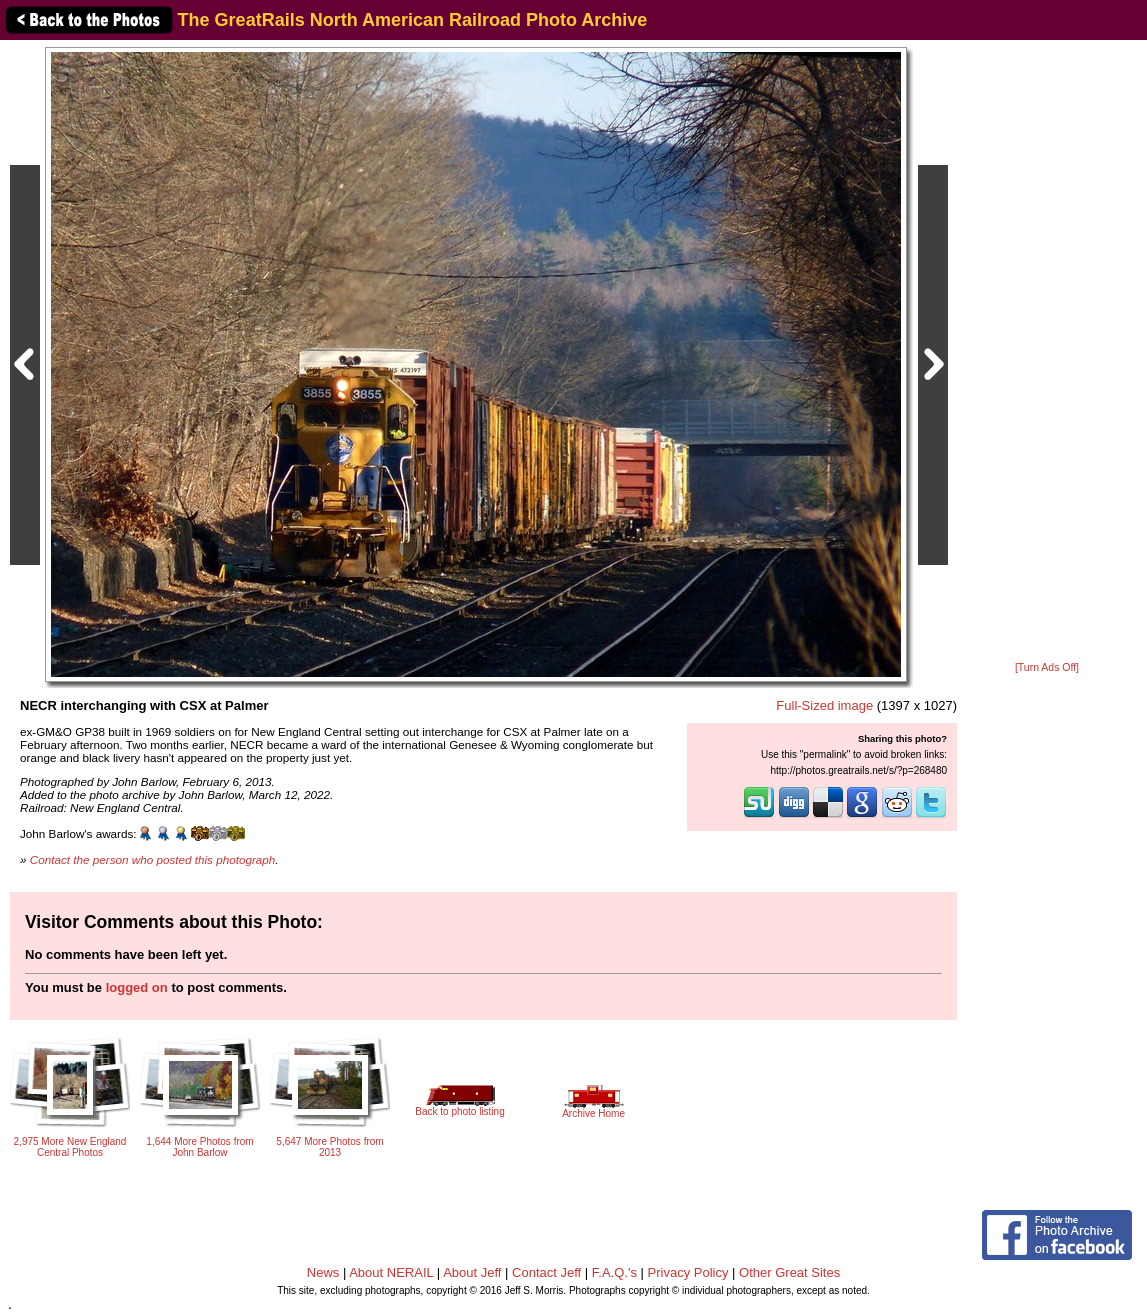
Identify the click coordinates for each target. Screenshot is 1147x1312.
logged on (137, 987)
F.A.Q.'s (614, 1272)
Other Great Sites (789, 1272)
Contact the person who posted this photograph (153, 859)
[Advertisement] (1047, 352)
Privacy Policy (688, 1272)
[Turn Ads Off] (1047, 667)
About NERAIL (391, 1272)
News (323, 1272)
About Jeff (472, 1272)
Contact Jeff (546, 1272)
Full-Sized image (824, 705)
